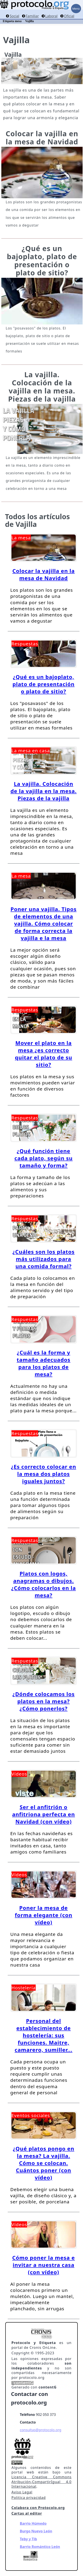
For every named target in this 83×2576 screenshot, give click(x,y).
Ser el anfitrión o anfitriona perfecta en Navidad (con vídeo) (43, 1814)
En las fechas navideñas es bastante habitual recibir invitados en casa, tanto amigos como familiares (41, 1842)
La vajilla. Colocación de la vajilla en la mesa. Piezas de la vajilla (42, 387)
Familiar (32, 16)
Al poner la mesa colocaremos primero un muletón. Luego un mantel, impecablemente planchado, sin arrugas (42, 2296)
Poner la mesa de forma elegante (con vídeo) (43, 1915)
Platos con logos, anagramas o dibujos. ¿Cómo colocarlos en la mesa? (43, 1584)
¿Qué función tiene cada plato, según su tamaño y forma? (44, 1158)
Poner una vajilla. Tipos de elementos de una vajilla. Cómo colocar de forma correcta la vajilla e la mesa (44, 923)
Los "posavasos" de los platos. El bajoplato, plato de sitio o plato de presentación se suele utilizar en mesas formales (41, 715)
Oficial (69, 16)
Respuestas (24, 644)
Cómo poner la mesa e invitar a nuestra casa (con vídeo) (43, 2265)
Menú (76, 8)
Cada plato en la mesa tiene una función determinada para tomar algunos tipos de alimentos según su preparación (43, 1505)
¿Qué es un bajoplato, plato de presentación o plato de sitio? (42, 260)
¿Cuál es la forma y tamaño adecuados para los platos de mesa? (43, 1363)
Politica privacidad (28, 2497)
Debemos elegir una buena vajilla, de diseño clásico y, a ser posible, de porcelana (43, 2195)
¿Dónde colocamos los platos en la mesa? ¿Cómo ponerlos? (43, 1701)
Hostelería (23, 1988)
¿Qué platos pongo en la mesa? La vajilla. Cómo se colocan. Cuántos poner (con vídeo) (43, 2163)
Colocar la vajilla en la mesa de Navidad (42, 137)
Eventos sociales (30, 2115)
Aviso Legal (21, 2492)
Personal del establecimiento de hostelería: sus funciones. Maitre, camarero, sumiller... (43, 2035)
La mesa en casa (30, 750)
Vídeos (19, 1774)
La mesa (21, 538)
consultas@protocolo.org (40, 2429)
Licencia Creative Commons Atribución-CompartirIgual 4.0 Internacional (41, 2482)
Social (14, 16)
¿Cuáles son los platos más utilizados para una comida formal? (44, 1259)
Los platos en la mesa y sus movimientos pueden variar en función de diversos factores (42, 1085)
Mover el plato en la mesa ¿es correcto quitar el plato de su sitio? (43, 1053)
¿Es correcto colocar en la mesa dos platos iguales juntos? (43, 1474)
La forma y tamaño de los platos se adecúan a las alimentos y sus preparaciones (40, 1186)
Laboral (51, 16)
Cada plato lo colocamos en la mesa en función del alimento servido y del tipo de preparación (42, 1287)
